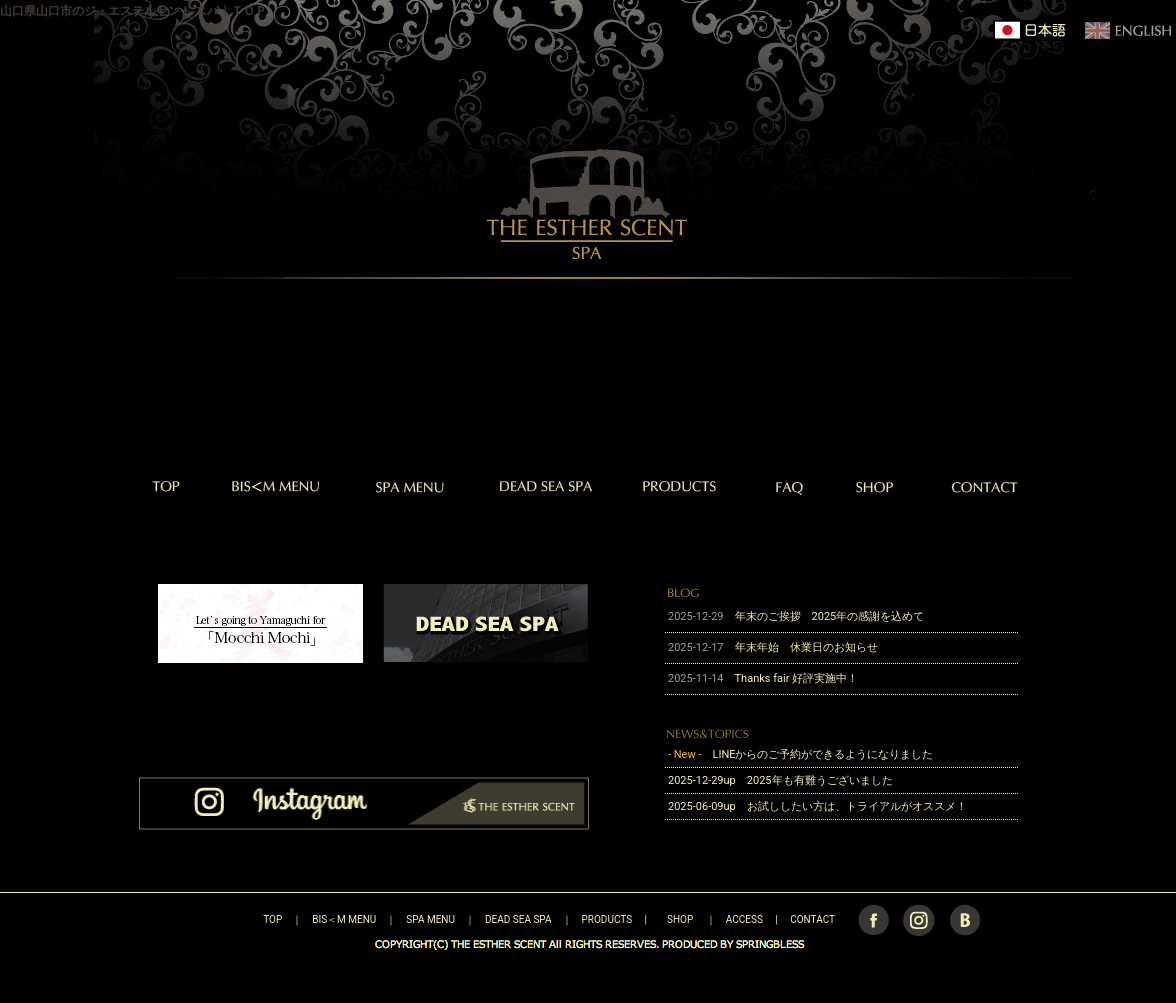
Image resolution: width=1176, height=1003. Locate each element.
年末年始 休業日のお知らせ (806, 647)
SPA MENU (430, 919)
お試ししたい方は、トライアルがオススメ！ (857, 806)
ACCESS (744, 919)
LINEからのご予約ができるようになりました (822, 754)
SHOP (680, 919)
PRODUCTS (607, 919)
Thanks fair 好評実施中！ (802, 678)
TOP (237, 919)
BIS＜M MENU (344, 919)
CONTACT (812, 919)
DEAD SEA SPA (518, 919)
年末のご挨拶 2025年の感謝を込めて (830, 616)
